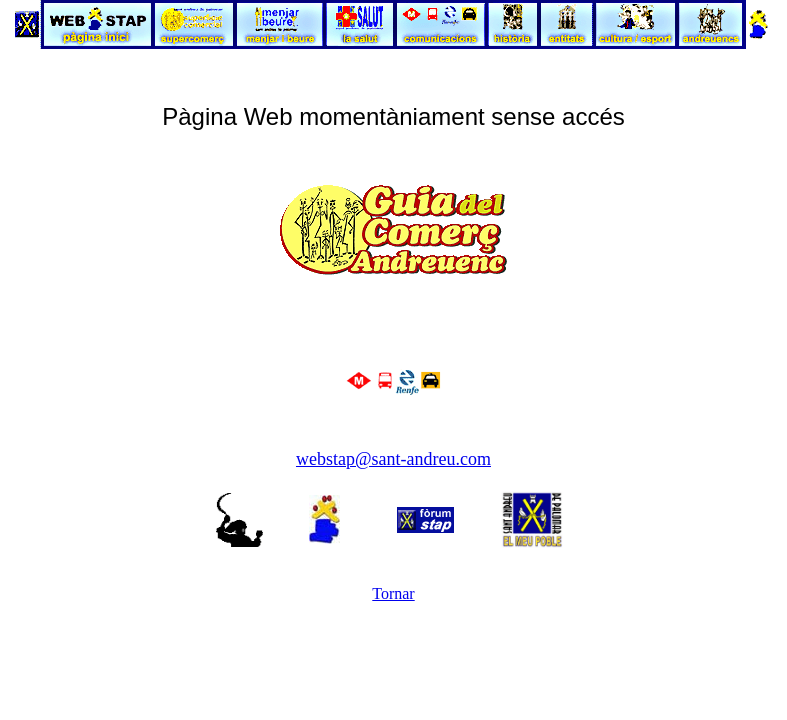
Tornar (393, 593)
